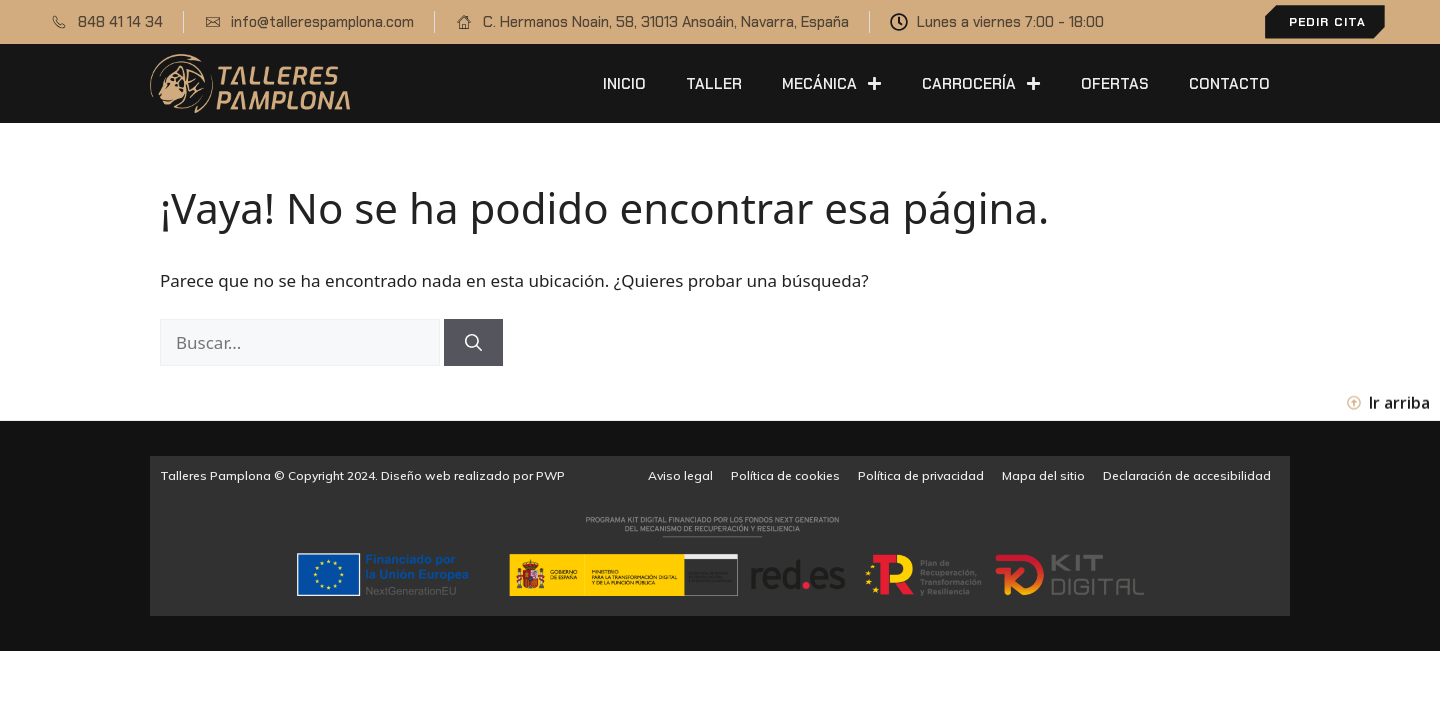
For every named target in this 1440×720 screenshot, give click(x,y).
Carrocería (981, 83)
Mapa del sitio (1043, 475)
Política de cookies (785, 475)
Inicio (624, 84)
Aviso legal (680, 475)
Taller (714, 84)
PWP (550, 475)
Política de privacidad (921, 475)
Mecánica (832, 83)
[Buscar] (473, 343)
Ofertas (1115, 84)
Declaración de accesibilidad (1187, 475)
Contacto (1229, 84)
